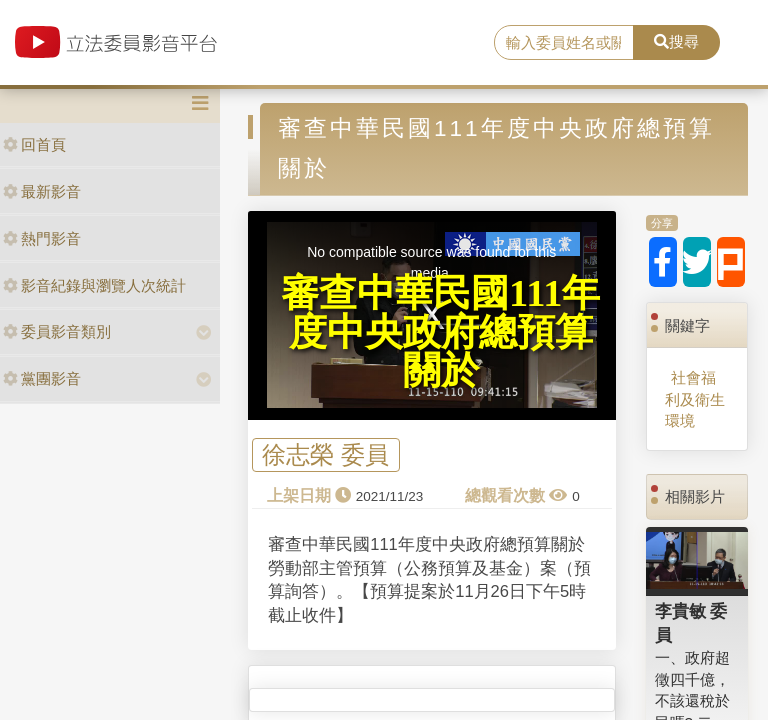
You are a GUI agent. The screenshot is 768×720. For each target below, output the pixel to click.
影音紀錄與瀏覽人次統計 (94, 285)
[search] (564, 43)
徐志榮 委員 (325, 455)
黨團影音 (42, 378)
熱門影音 (42, 238)
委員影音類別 (57, 331)
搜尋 (676, 41)
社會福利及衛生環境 (695, 399)
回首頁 (34, 144)
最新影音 (42, 191)
